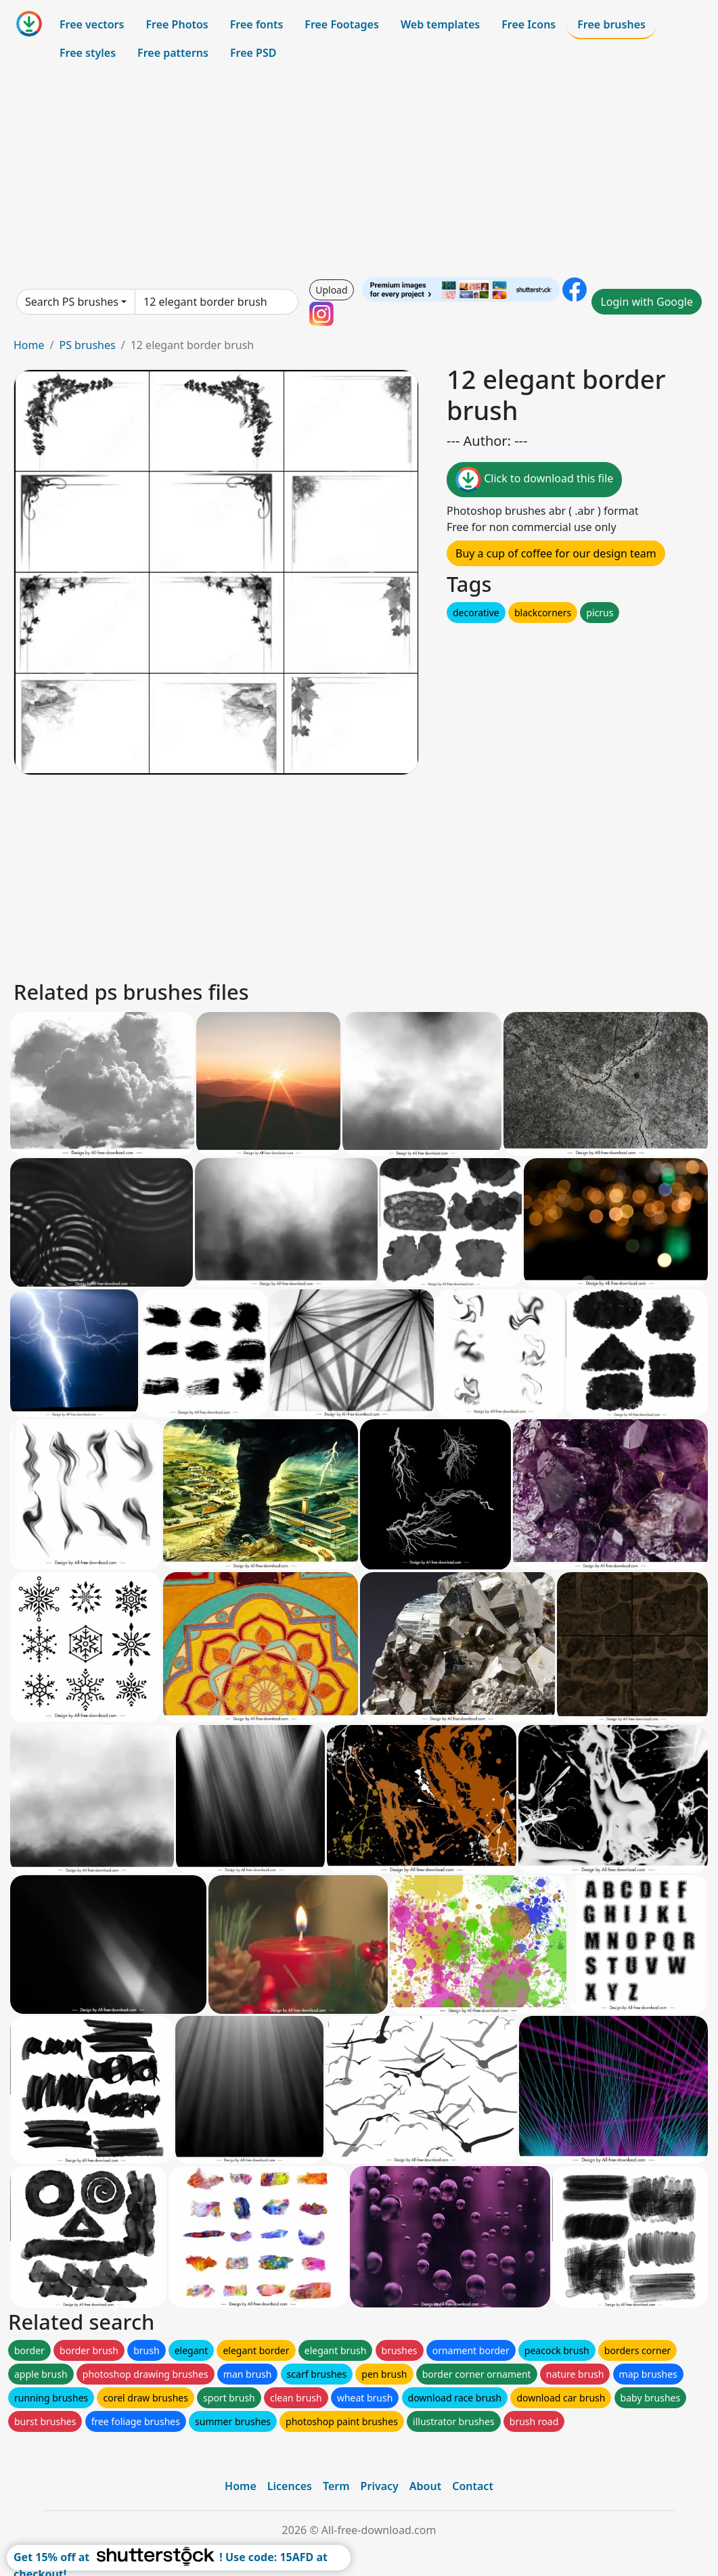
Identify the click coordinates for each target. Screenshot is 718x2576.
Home (29, 345)
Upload (331, 289)
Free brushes (611, 24)
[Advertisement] (359, 172)
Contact (472, 2486)
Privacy (380, 2486)
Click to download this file (534, 479)
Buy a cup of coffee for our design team (555, 553)
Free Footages (342, 24)
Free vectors (92, 24)
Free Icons (528, 24)
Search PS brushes (71, 301)
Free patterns (172, 52)
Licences (289, 2486)
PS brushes (87, 345)
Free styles (88, 52)
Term (336, 2486)
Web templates (440, 24)
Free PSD (253, 52)
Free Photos (176, 24)
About (425, 2486)
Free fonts (257, 24)
